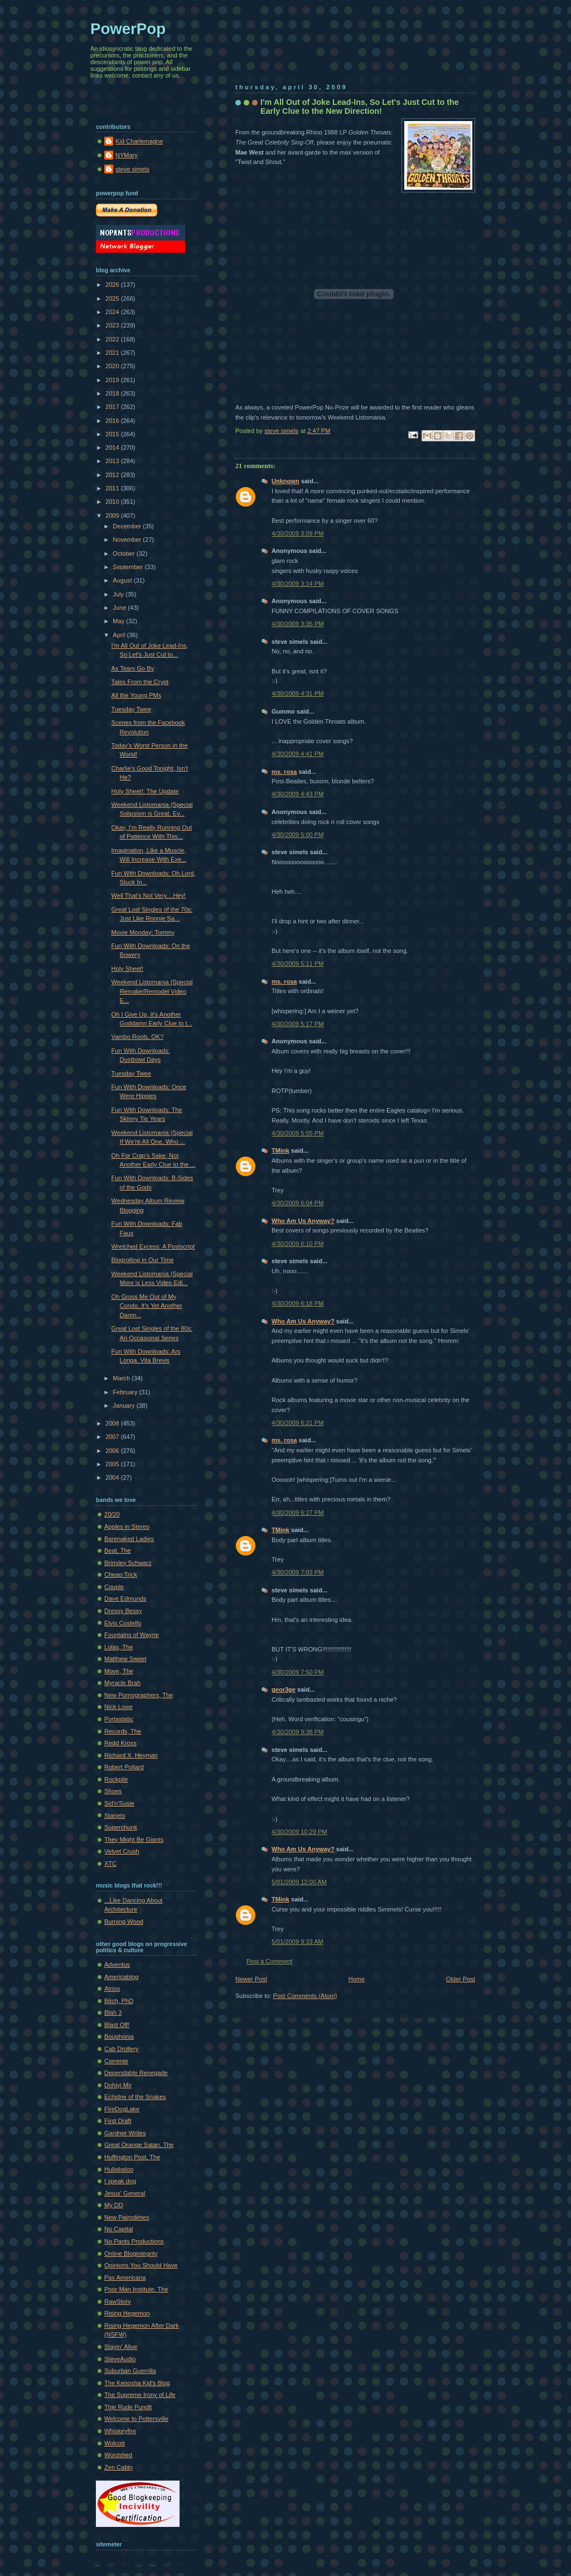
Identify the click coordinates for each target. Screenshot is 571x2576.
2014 (113, 447)
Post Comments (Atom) (305, 1995)
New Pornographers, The (138, 1695)
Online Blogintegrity (131, 2253)
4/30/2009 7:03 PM (297, 1572)
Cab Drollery (121, 2048)
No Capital (118, 2229)
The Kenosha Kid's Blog (137, 2383)
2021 (113, 352)
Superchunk (120, 1827)
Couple (114, 1586)
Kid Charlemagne (139, 141)
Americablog (121, 1976)
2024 (113, 312)
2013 (113, 461)
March (122, 1378)
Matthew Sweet (125, 1658)
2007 (113, 1436)
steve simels (132, 169)
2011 (113, 488)
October (124, 553)
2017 (113, 406)
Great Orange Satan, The (138, 2144)
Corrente (116, 2061)
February (126, 1392)
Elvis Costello (122, 1623)
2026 (113, 284)
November (128, 539)
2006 (113, 1450)
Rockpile (116, 1779)
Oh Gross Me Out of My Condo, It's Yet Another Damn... (147, 1305)
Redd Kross (120, 1743)
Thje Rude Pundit (128, 2407)
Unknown (285, 481)
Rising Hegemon (127, 2313)
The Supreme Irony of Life (140, 2394)
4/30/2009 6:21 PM (297, 1422)
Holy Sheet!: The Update (145, 791)
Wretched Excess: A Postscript (153, 1246)
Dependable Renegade (136, 2072)
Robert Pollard (124, 1767)
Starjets (114, 1815)
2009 (113, 515)
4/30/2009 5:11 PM (297, 963)
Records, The (122, 1731)
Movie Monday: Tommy (143, 932)
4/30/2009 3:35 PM (297, 623)
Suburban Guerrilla (130, 2370)
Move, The (118, 1671)
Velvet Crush (121, 1851)
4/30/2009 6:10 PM (297, 1243)
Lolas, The (118, 1647)
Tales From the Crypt (140, 681)
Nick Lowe (118, 1706)
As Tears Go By (133, 668)
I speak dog (120, 2181)
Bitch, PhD (118, 2000)
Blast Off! (116, 2024)
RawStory (117, 2301)
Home (357, 1979)
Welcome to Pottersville (136, 2418)
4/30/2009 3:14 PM (297, 583)
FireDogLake (121, 2109)
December (128, 526)
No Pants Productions (134, 2241)
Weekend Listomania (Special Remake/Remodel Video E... (152, 991)
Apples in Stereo (126, 1526)
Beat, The (117, 1550)
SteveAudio (120, 2359)
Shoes (113, 1791)
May (119, 621)
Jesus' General (124, 2193)
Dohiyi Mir (118, 2085)
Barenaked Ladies (129, 1538)
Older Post (460, 1979)
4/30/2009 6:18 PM (297, 1303)
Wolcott (114, 2443)
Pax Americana (125, 2277)
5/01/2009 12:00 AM (299, 1882)
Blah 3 (113, 2012)
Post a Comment (269, 1961)
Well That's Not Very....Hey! (149, 895)
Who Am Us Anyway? (303, 1220)
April (120, 635)
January (124, 1405)
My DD (113, 2205)
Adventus (117, 1964)
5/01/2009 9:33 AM (297, 1941)
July (119, 594)
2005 (113, 1464)
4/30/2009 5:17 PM (297, 1023)
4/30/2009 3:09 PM (297, 533)
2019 (113, 380)
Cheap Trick (120, 1574)
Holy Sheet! (127, 968)
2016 (113, 420)
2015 (113, 434)
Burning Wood (123, 1921)
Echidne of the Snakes (135, 2096)
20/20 (112, 1514)
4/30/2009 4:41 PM (297, 753)
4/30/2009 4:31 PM (297, 693)
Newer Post (251, 1979)
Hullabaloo (118, 2169)
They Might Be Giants (133, 1839)
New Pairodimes (126, 2217)
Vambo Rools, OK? (138, 1036)
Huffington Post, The (132, 2157)
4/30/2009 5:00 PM (297, 834)
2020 (113, 366)
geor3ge (284, 1689)
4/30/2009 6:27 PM (297, 1512)
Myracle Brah (122, 1682)
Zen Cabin (118, 2467)
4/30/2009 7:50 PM (297, 1672)
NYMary (126, 155)
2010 (113, 501)
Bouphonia (119, 2036)
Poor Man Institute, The (136, 2289)
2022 (113, 339)
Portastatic (118, 1719)
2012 (113, 474)
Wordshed (118, 2455)
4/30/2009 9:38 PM (297, 1731)
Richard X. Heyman (131, 1755)
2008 (113, 1423)
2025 (113, 298)
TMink (280, 1150)
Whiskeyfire (120, 2431)
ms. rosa (284, 771)
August (123, 580)
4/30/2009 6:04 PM (297, 1203)
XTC (110, 1863)
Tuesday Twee (131, 709)
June (120, 607)
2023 (113, 325)
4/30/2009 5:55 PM (297, 1133)
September (128, 567)
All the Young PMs (137, 695)
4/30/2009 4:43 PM (297, 794)
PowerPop (128, 28)
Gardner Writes (125, 2133)
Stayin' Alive (120, 2346)
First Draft (117, 2120)
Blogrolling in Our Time (143, 1259)
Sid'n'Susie (119, 1803)
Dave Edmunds (125, 1598)
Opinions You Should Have (140, 2265)
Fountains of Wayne (131, 1634)
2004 (113, 1477)
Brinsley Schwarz (128, 1562)
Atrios (112, 1988)
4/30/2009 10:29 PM (299, 1831)
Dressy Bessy (123, 1610)
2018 (113, 393)
